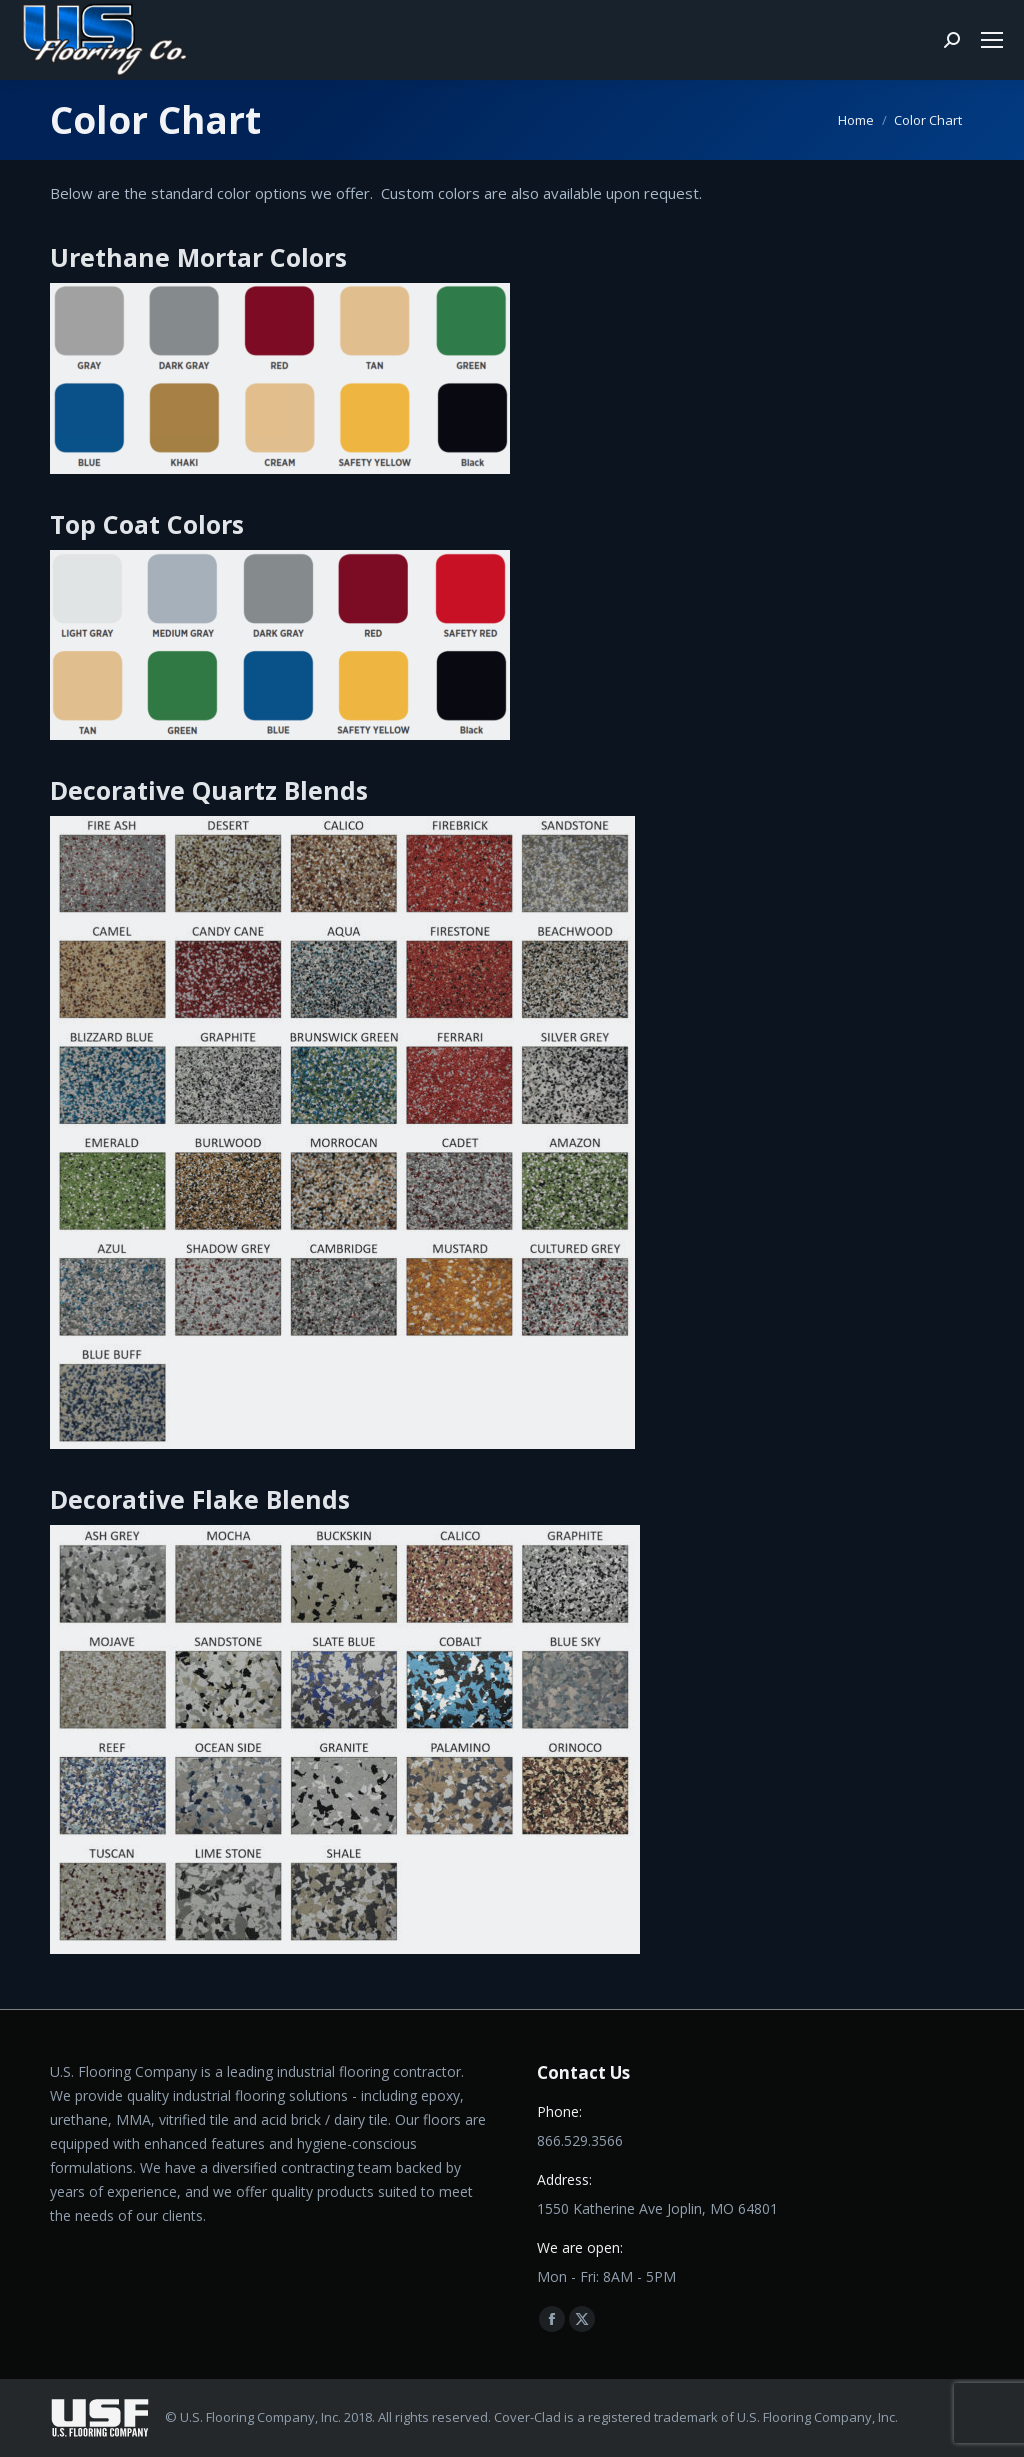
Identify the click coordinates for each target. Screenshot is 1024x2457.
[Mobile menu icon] (992, 40)
